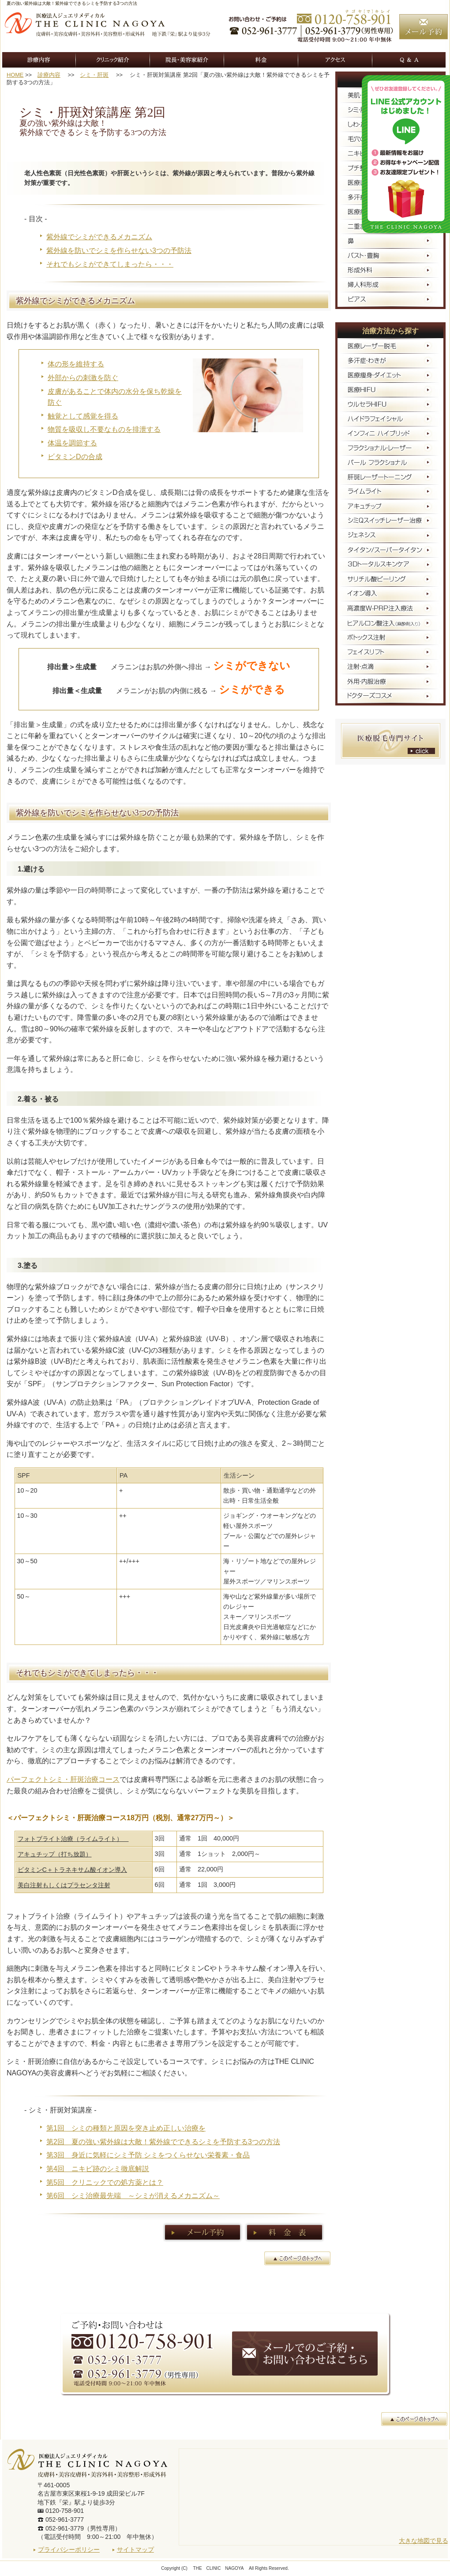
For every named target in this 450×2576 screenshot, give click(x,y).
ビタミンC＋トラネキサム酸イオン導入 (72, 1869)
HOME (15, 75)
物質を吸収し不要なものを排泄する (104, 429)
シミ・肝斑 (94, 75)
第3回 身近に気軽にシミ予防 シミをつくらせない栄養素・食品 (148, 2155)
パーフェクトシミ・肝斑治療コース (63, 1779)
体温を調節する (72, 443)
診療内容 (49, 75)
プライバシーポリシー (69, 2549)
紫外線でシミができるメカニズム (99, 237)
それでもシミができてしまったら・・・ (109, 264)
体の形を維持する (76, 364)
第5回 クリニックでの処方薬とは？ (104, 2182)
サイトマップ (135, 2549)
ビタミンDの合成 (75, 456)
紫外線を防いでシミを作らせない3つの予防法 (118, 250)
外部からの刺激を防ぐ (83, 377)
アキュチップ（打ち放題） (55, 1854)
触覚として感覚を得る (83, 416)
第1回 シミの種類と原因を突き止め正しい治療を (126, 2128)
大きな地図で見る (423, 2541)
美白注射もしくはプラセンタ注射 (64, 1885)
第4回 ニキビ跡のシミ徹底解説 (97, 2168)
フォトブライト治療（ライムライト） (73, 1838)
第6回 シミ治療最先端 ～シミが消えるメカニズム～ (133, 2195)
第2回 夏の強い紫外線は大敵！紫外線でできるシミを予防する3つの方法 (163, 2142)
